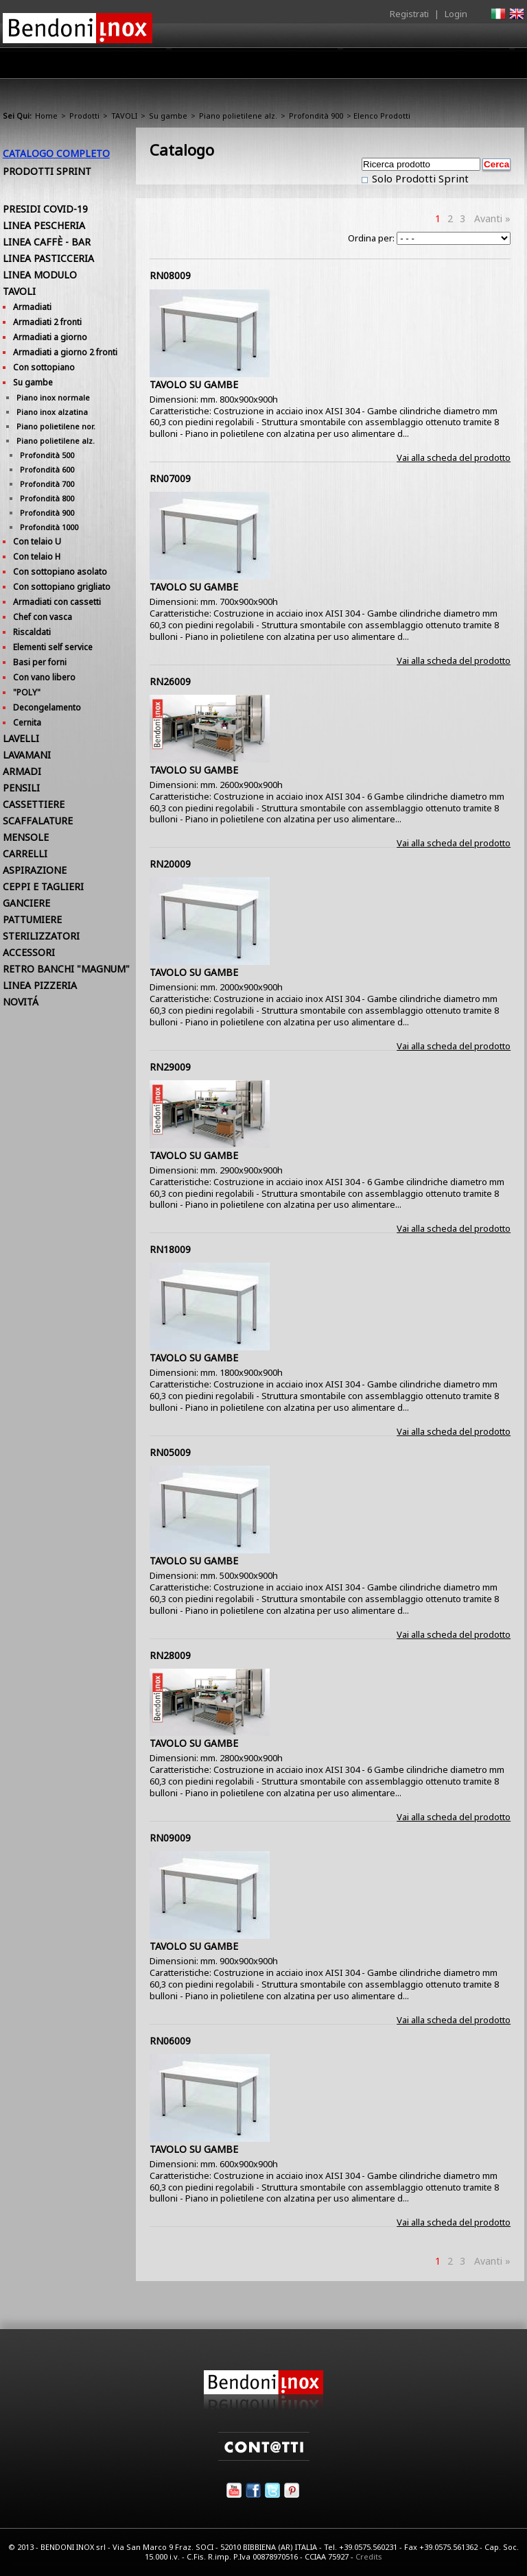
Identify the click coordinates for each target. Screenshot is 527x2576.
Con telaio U (37, 541)
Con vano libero (44, 677)
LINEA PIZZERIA (40, 985)
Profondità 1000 (49, 527)
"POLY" (26, 692)
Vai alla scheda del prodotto (454, 457)
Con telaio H (36, 556)
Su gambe (168, 115)
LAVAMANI (27, 754)
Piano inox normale (53, 397)
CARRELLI (25, 853)
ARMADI (22, 771)
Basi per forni (40, 662)
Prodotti (220, 66)
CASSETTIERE (34, 804)
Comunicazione (385, 66)
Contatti (505, 62)
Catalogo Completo (56, 153)
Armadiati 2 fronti (47, 322)
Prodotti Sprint (47, 171)
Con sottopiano (44, 367)
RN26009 (170, 681)
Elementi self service (53, 647)
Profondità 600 (47, 469)
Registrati (409, 14)
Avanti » (492, 218)
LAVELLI (21, 738)
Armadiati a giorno (50, 337)
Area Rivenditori (294, 66)
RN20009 (170, 863)
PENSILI (21, 787)
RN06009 (170, 2040)
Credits (368, 2556)
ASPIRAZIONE (35, 869)
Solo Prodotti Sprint (419, 178)
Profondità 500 (47, 455)
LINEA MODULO (40, 274)
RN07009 (170, 478)
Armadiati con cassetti (57, 602)
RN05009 (170, 1452)
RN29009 (170, 1066)
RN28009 (170, 1655)
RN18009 (170, 1249)
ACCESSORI (29, 952)
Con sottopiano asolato (60, 571)
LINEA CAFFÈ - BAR (47, 241)
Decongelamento (47, 707)
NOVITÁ (20, 1001)
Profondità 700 (47, 484)
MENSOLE (26, 837)
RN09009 (170, 1837)
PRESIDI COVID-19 (45, 208)
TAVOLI (124, 115)
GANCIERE (26, 902)
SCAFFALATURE (38, 820)
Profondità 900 (316, 115)
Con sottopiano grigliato (61, 587)
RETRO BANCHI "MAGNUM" (66, 968)
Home (111, 62)
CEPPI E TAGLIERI (43, 886)
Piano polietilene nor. (55, 426)
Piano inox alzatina (52, 412)
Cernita (27, 722)
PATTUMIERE (32, 919)
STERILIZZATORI (41, 935)
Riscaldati (32, 632)
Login (456, 14)
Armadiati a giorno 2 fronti (65, 352)
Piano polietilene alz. (238, 115)
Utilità (453, 66)
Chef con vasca (42, 617)
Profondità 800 (47, 498)
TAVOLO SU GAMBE (194, 384)
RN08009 (170, 275)
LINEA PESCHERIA (44, 225)
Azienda (162, 66)
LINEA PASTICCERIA (48, 258)
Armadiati (32, 307)
